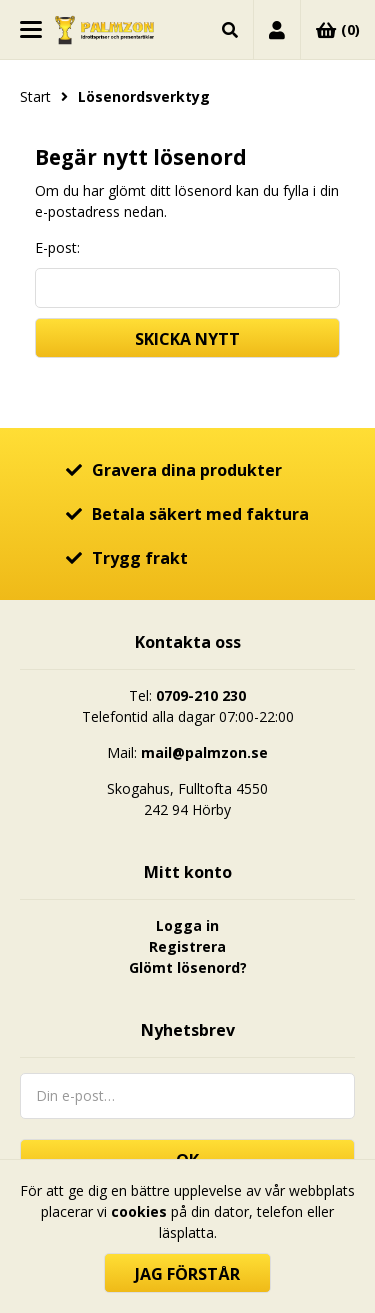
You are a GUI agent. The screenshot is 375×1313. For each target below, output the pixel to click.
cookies (139, 1211)
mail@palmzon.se (204, 752)
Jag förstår (187, 1274)
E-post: (57, 247)
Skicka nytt (187, 339)
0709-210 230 (201, 695)
